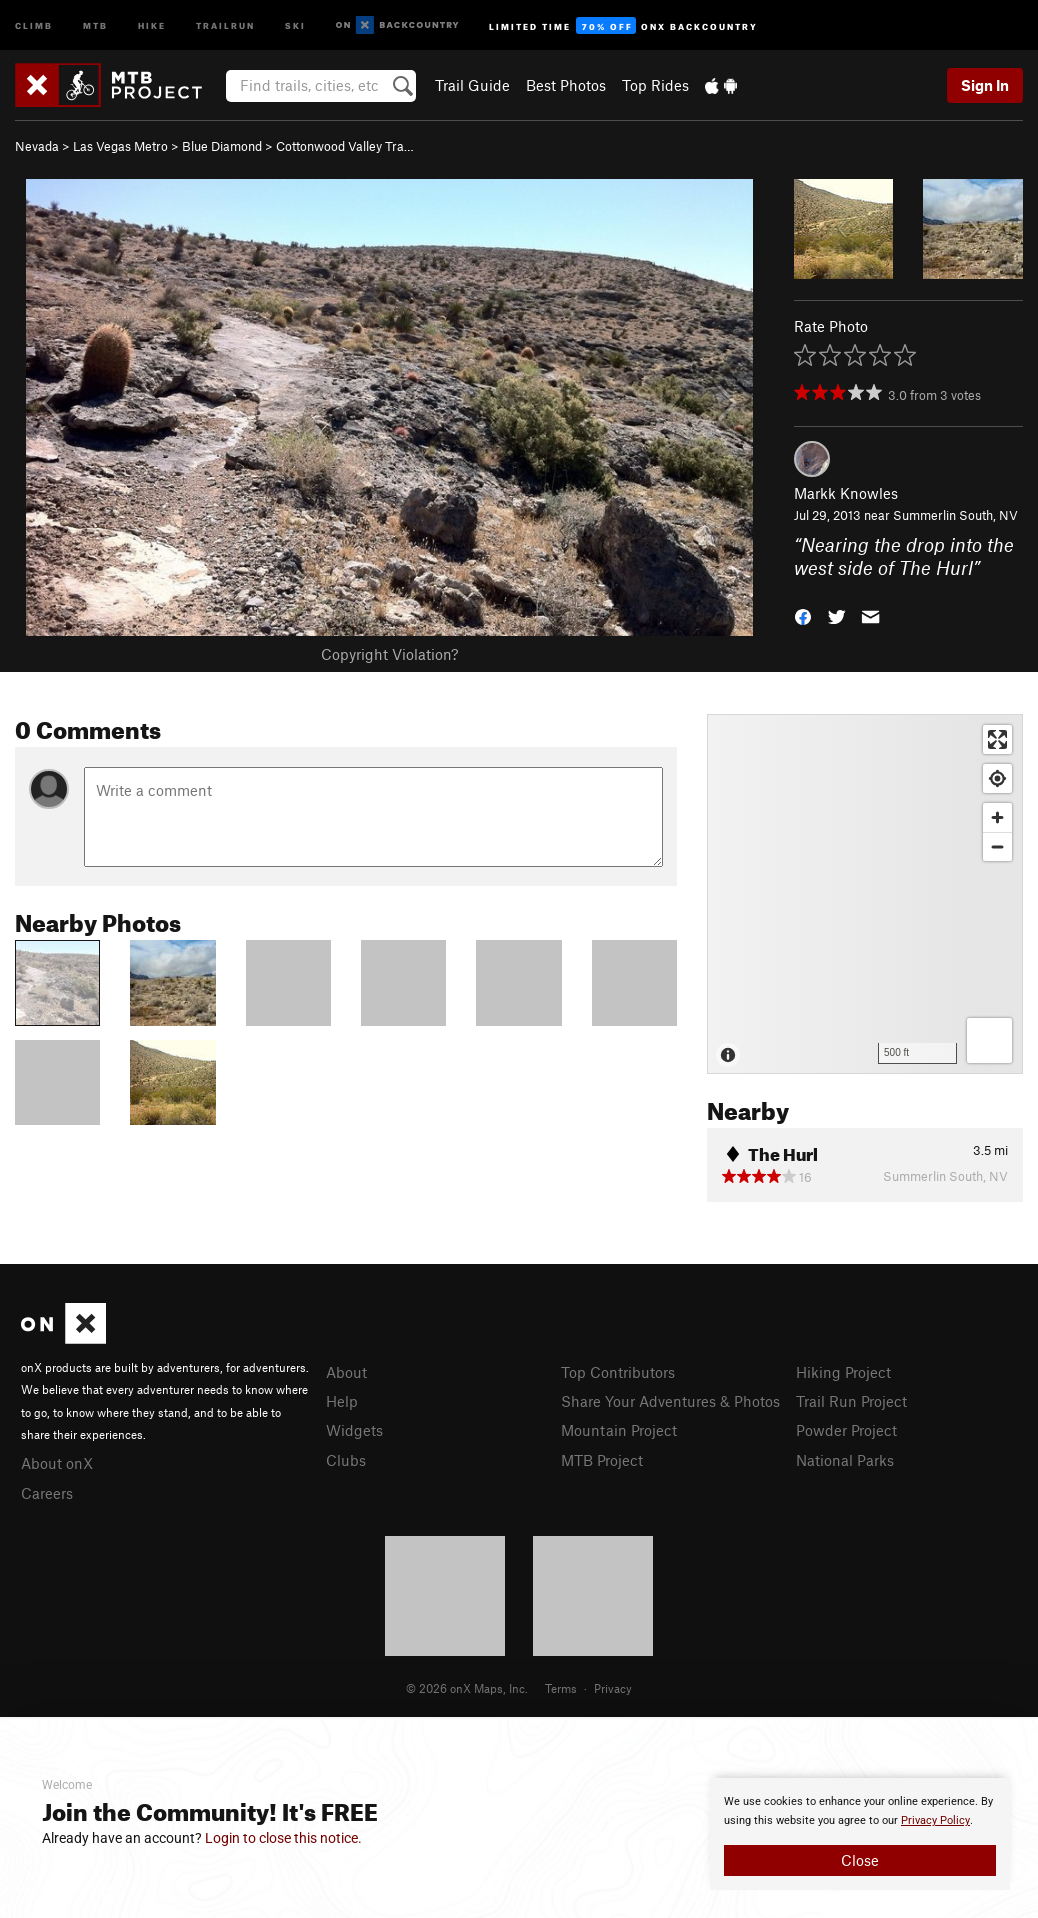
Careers (47, 1493)
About (346, 1372)
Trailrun (225, 24)
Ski (295, 24)
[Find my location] (997, 778)
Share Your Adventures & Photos (670, 1401)
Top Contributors (618, 1372)
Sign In (985, 85)
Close (860, 1860)
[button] (803, 614)
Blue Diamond (222, 146)
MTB (95, 24)
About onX (57, 1463)
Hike (152, 24)
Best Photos (566, 85)
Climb (34, 24)
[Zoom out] (997, 846)
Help (342, 1401)
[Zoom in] (997, 817)
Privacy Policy (935, 1820)
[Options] (989, 1040)
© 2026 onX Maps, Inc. (467, 1688)
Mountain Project (619, 1430)
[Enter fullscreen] (997, 739)
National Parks (845, 1460)
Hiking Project (843, 1372)
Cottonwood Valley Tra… (345, 146)
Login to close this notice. (283, 1838)
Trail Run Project (851, 1401)
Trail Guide (472, 85)
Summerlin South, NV (955, 515)
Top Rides (655, 85)
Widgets (354, 1430)
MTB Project (602, 1460)
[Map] (865, 894)
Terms (561, 1688)
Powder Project (846, 1430)
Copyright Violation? (389, 654)
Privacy (613, 1688)
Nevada (37, 146)
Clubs (346, 1460)
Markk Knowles (846, 493)
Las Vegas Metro (120, 146)
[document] (860, 1834)
